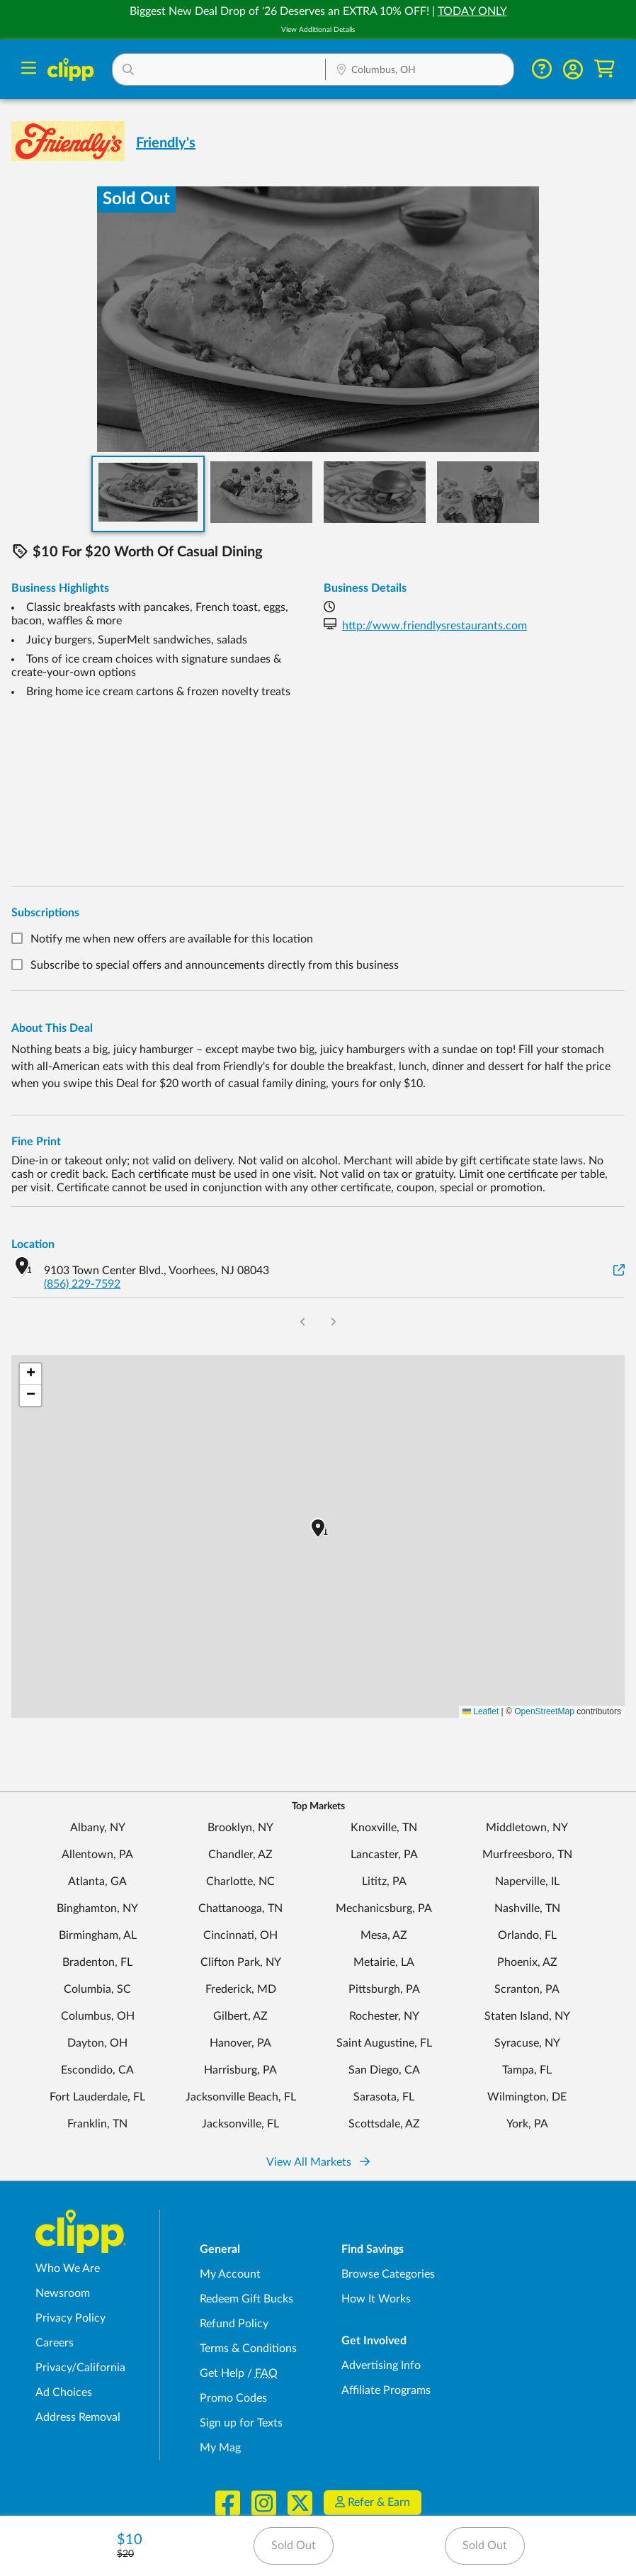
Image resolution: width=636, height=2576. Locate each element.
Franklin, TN (97, 2124)
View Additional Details (318, 29)
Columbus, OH (98, 2016)
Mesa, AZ (383, 1935)
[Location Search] (419, 70)
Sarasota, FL (383, 2097)
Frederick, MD (240, 1989)
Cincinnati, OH (240, 1935)
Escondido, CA (97, 2070)
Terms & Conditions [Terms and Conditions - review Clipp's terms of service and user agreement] (248, 2348)
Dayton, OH (97, 2043)
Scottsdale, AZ (384, 2124)
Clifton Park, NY (240, 1962)
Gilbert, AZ (240, 2016)
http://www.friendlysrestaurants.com (434, 625)
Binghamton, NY (97, 1908)
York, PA (527, 2124)
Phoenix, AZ (527, 1962)
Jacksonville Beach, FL (241, 2097)
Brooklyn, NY (240, 1827)
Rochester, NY (384, 2016)
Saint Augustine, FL (384, 2043)
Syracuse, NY (527, 2043)
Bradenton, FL (97, 1962)
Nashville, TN (527, 1908)
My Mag (220, 2447)
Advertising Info (381, 2365)
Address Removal (77, 2417)
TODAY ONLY (472, 11)
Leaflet (480, 1711)
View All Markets (318, 2162)
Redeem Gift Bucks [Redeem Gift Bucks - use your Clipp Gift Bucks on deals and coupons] (246, 2299)
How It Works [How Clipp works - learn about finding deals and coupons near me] (376, 2299)
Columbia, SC (97, 1989)
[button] (219, 69)
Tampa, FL (527, 2070)
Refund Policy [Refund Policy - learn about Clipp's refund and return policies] (234, 2323)
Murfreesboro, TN (527, 1854)
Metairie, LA (383, 1962)
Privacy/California (80, 2367)
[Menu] (28, 70)
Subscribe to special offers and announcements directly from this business (214, 966)
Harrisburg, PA (240, 2070)
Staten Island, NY (527, 2016)
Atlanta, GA (97, 1881)
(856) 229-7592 (82, 1284)
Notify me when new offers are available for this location (171, 939)
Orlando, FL (527, 1935)
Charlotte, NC (240, 1881)
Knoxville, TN (384, 1827)
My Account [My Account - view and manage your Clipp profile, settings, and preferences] (230, 2274)
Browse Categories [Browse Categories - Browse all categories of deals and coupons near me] (388, 2274)
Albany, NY (97, 1827)
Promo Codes (233, 2398)
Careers (54, 2343)
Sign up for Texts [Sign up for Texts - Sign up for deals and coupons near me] (241, 2423)
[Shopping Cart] (604, 69)
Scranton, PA (527, 1989)
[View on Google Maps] (619, 1271)
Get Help (222, 2373)
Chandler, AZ (240, 1854)
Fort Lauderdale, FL (97, 2097)
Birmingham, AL (98, 1935)
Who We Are (67, 2268)
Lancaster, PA (384, 1854)
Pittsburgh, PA (384, 1989)
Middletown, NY (527, 1827)
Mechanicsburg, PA (384, 1908)
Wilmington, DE (527, 2097)
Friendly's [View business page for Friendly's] (165, 143)
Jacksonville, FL (240, 2124)
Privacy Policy (70, 2318)
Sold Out (293, 2545)
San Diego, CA (384, 2070)
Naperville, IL (527, 1881)
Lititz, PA (384, 1881)
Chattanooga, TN (240, 1908)
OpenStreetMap (544, 1711)
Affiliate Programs (386, 2390)
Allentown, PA (97, 1854)
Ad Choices (63, 2392)
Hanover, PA (240, 2043)
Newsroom (62, 2293)
